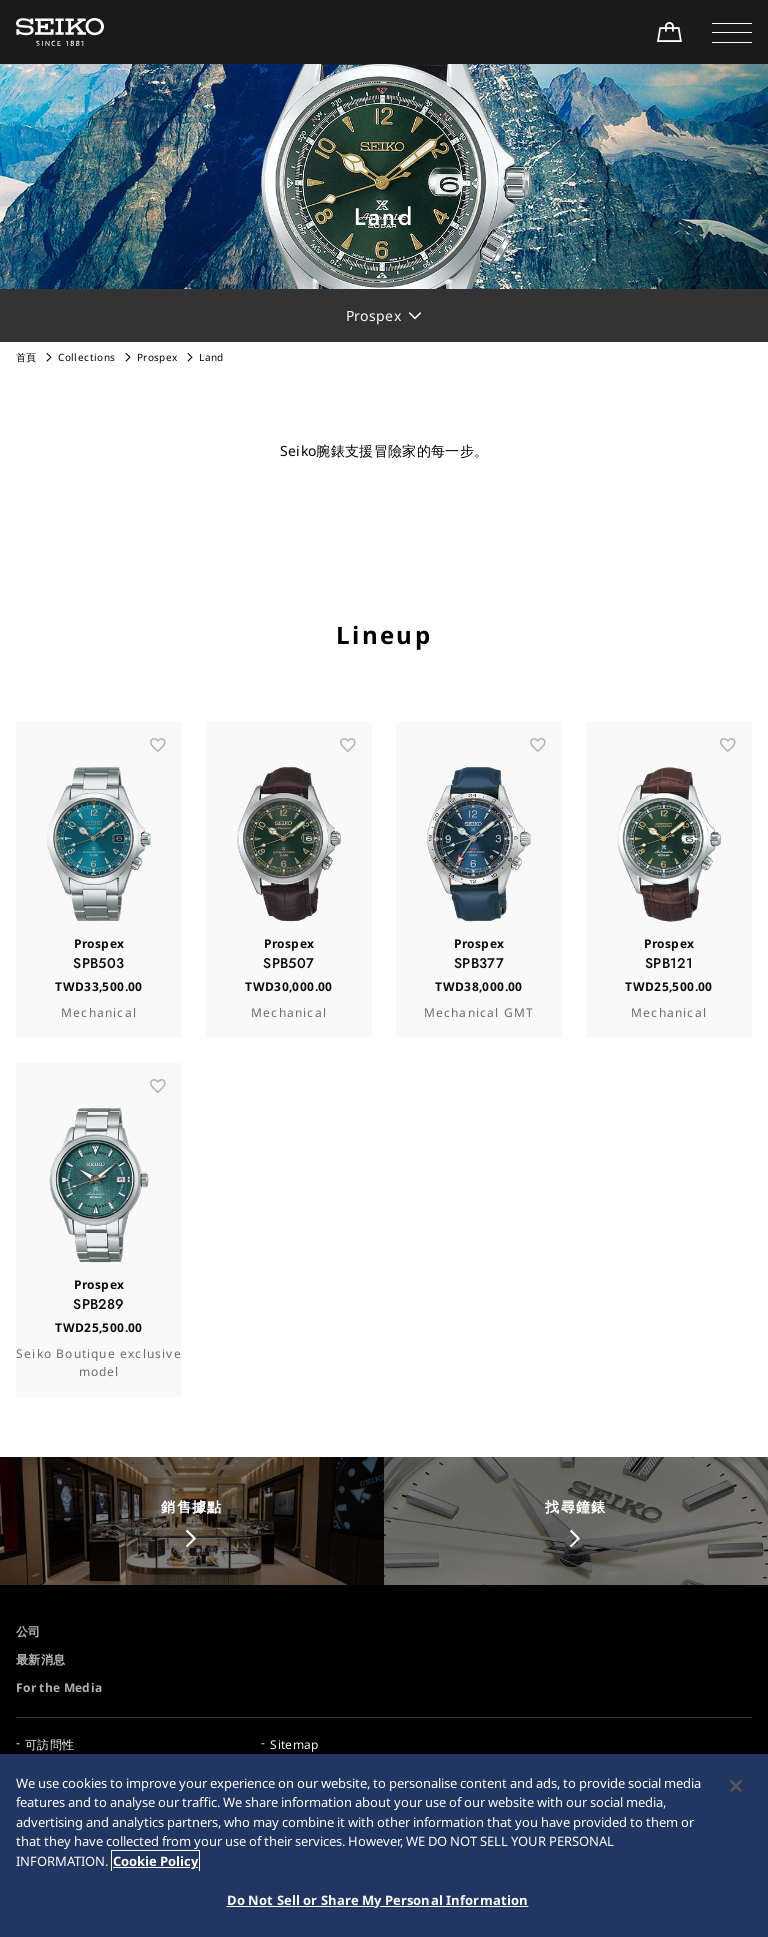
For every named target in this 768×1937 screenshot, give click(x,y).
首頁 (26, 357)
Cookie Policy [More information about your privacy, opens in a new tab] (155, 1861)
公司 (28, 1631)
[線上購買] (669, 32)
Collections (86, 357)
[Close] (736, 1786)
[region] (384, 1845)
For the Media (59, 1687)
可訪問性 (49, 1744)
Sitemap (294, 1744)
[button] (732, 32)
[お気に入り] (158, 787)
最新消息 (40, 1659)
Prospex (157, 357)
